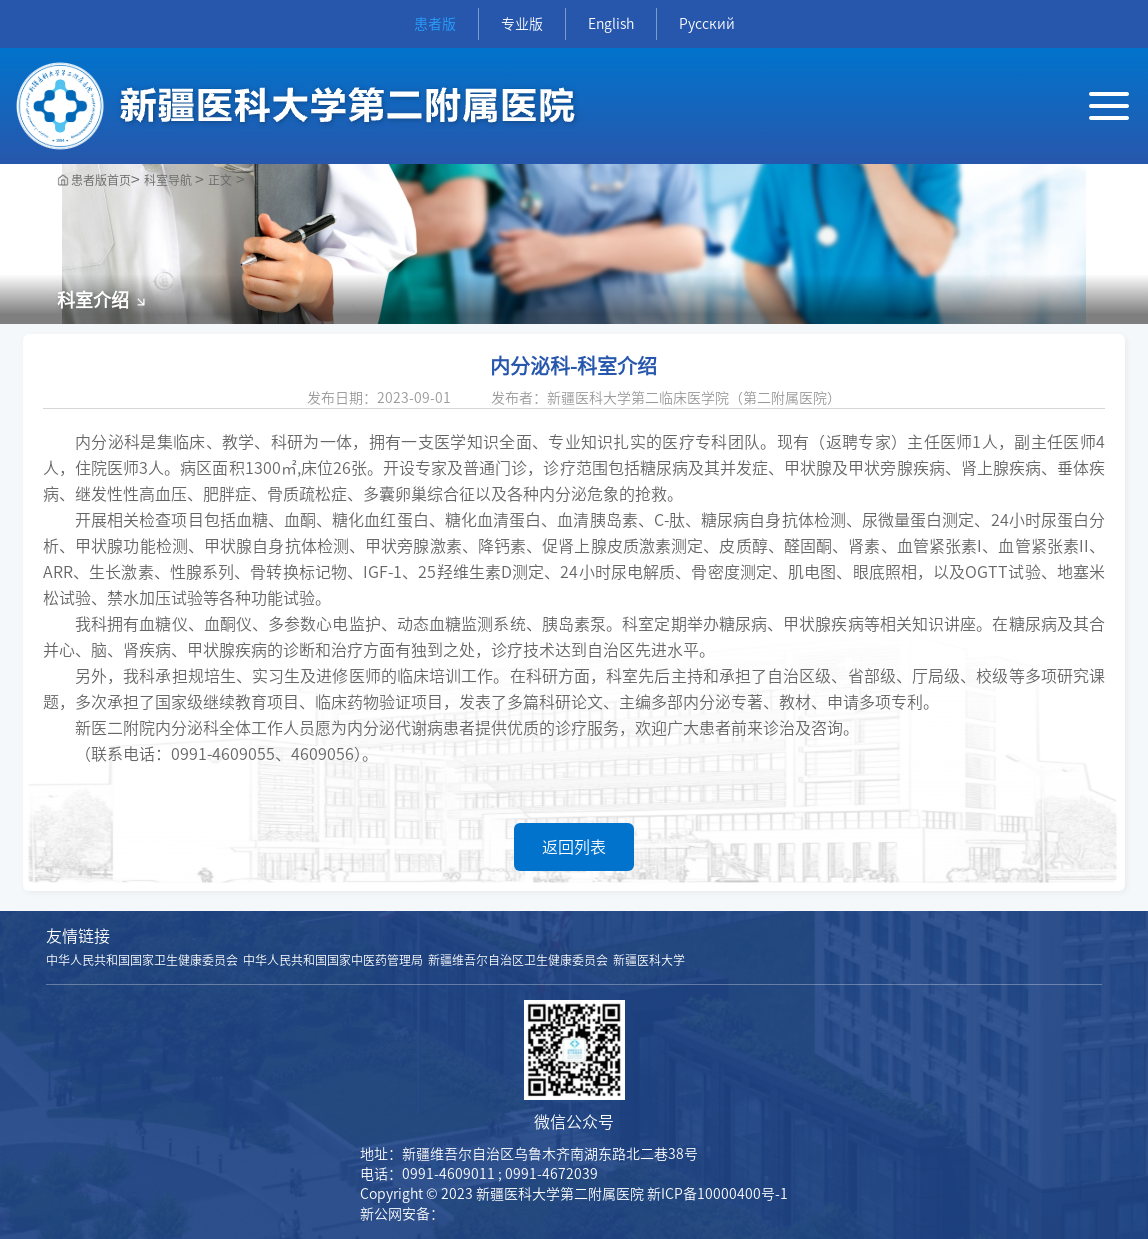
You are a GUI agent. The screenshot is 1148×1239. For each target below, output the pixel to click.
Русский (707, 24)
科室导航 (169, 180)
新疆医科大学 (649, 960)
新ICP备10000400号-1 (717, 1194)
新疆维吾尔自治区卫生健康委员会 (518, 960)
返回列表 (574, 847)
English (611, 24)
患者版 (435, 24)
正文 (220, 180)
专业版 (522, 24)
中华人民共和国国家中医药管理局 (333, 960)
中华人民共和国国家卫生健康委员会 (142, 960)
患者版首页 (101, 180)
